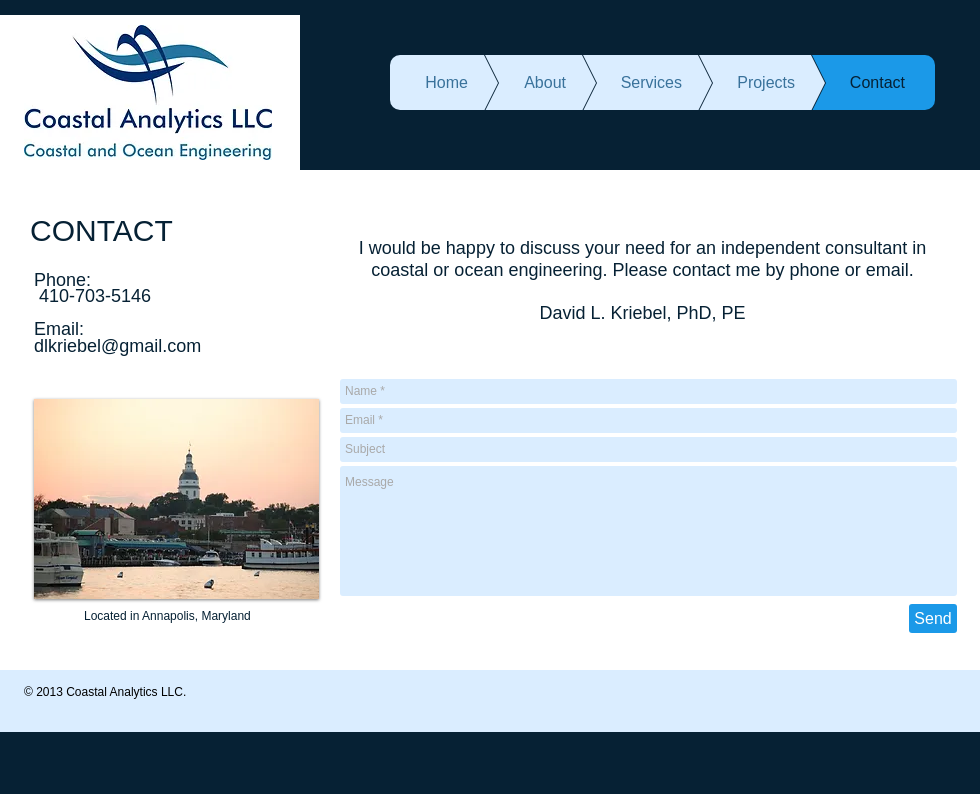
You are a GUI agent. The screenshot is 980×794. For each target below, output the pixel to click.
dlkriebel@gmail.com (117, 346)
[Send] (933, 618)
